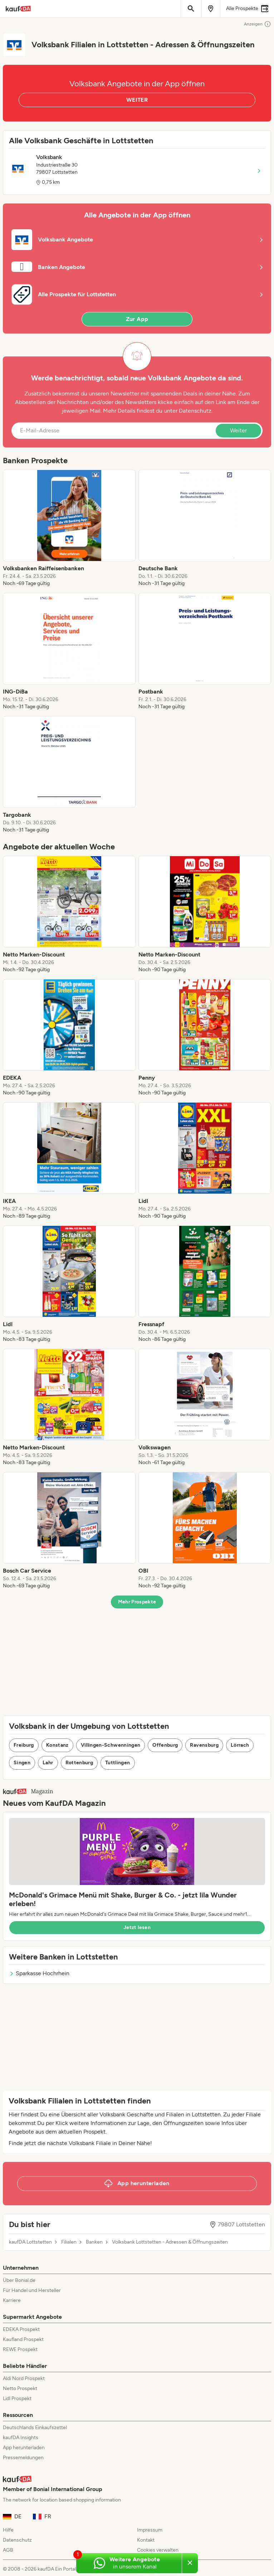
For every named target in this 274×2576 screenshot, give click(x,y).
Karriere (12, 2300)
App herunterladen (24, 2448)
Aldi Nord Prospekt (24, 2378)
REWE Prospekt (20, 2349)
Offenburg (165, 1745)
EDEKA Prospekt (21, 2329)
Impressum (149, 2530)
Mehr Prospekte (137, 1602)
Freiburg (24, 1745)
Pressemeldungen (23, 2458)
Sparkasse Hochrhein (39, 1973)
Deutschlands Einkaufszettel (35, 2427)
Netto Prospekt (20, 2388)
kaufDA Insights (20, 2438)
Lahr (48, 1763)
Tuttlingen (117, 1763)
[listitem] (69, 528)
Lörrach (240, 1745)
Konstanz (57, 1745)
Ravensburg (204, 1745)
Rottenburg (79, 1763)
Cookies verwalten (157, 2550)
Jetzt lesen (137, 1927)
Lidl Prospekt (17, 2398)
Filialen (69, 2242)
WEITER (137, 99)
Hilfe (8, 2530)
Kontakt (146, 2540)
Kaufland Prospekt (23, 2339)
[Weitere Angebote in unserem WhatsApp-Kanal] (129, 2563)
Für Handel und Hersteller (32, 2290)
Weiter (238, 430)
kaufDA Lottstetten (30, 2242)
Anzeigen (257, 24)
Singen (22, 1763)
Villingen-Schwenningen (111, 1745)
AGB (8, 2550)
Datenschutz (195, 410)
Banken (94, 2242)
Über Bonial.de (19, 2280)
